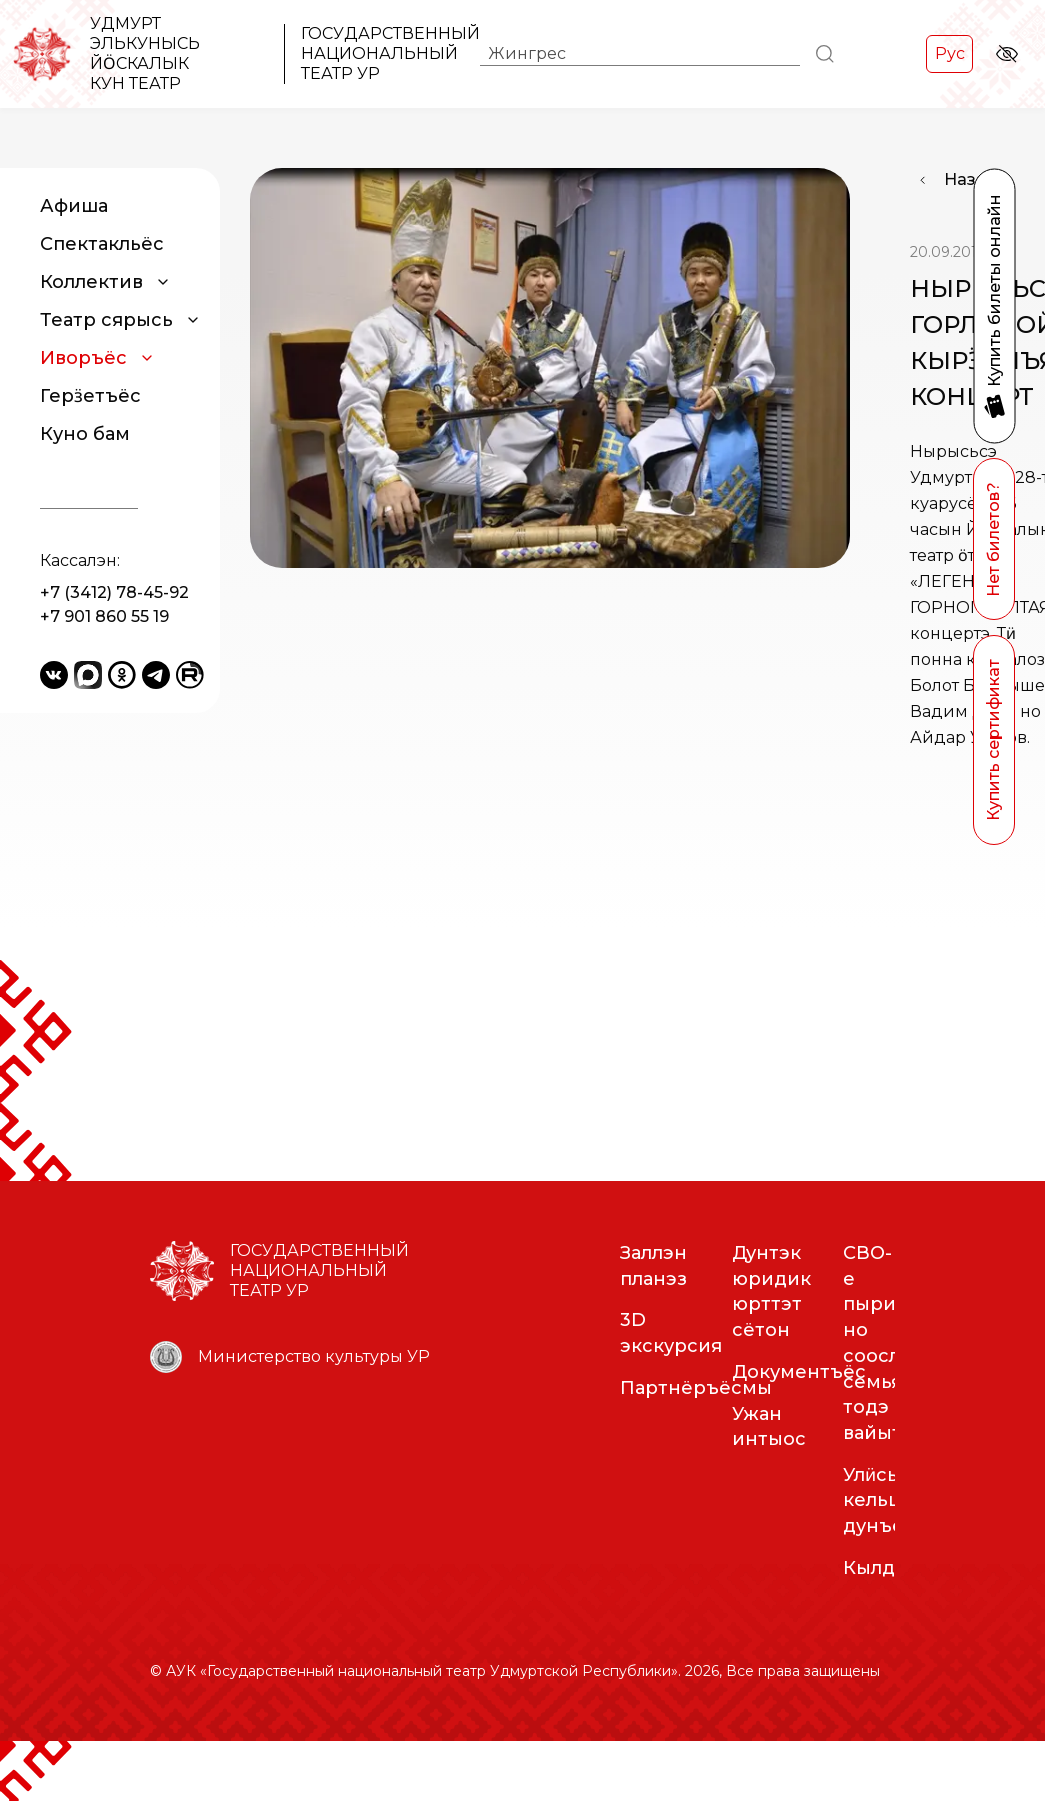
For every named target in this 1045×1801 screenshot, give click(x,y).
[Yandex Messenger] (88, 675)
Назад (971, 179)
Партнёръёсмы (696, 1448)
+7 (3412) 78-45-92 (114, 592)
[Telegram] (156, 675)
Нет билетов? (993, 539)
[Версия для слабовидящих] (1006, 54)
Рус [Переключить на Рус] (950, 53)
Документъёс (799, 1432)
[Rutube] (190, 675)
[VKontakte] (54, 675)
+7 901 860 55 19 (104, 616)
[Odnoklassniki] (122, 675)
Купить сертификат (993, 740)
